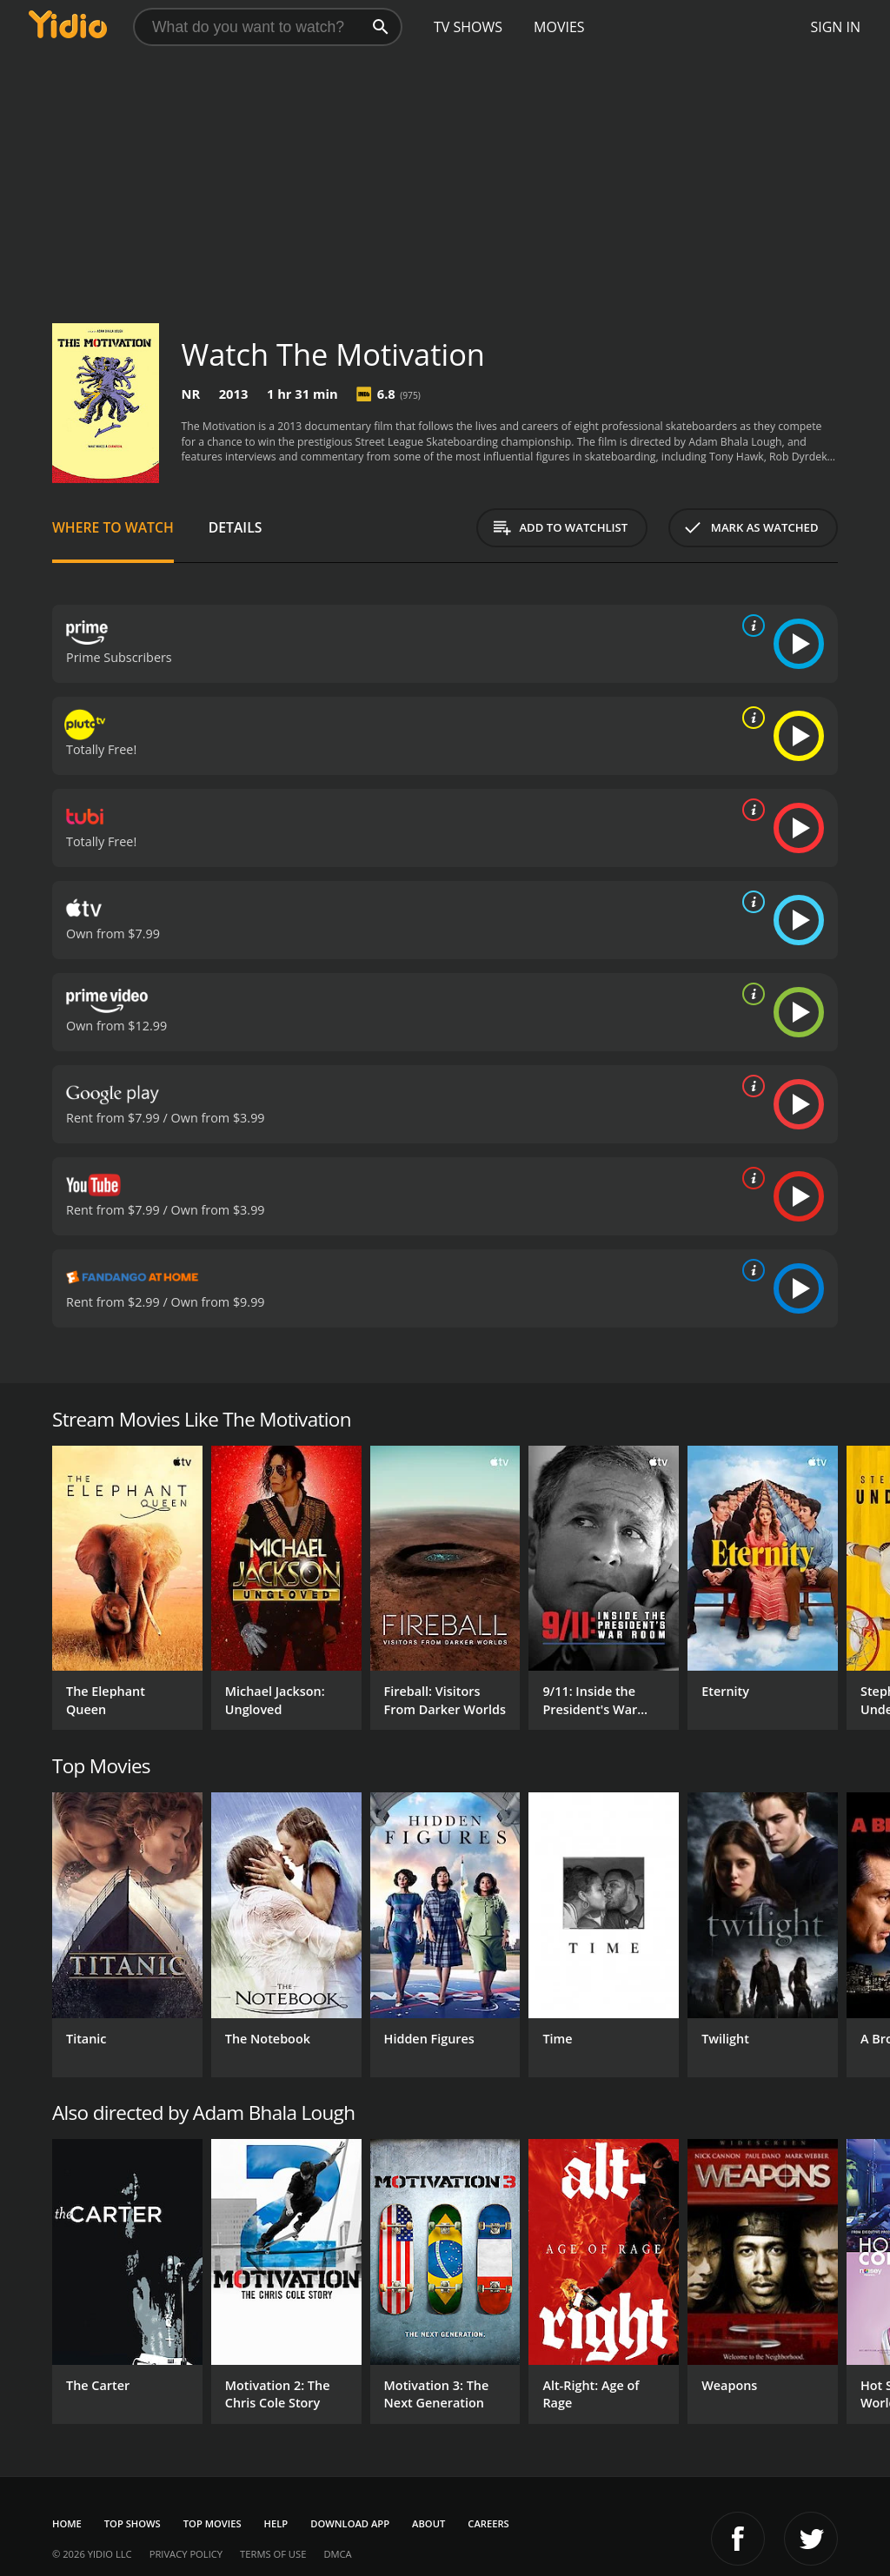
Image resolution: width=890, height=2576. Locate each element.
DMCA (337, 2553)
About (428, 2523)
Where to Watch (113, 527)
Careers (488, 2523)
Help (276, 2523)
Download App (349, 2523)
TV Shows (468, 26)
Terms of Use (273, 2553)
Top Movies (212, 2523)
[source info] (750, 625)
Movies (559, 26)
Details (235, 527)
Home (67, 2523)
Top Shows (132, 2523)
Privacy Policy (185, 2553)
